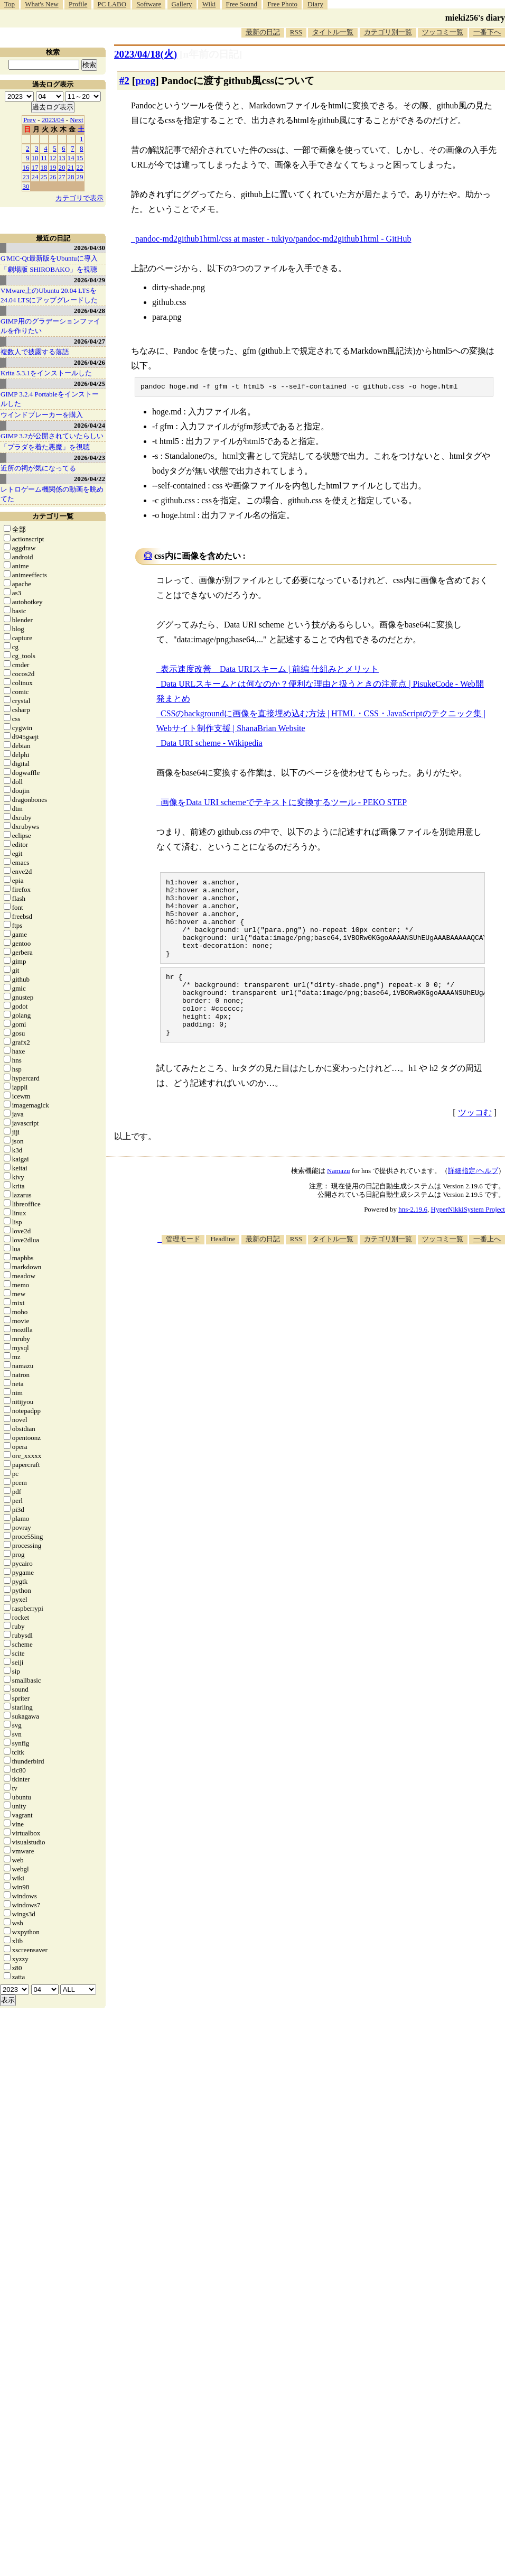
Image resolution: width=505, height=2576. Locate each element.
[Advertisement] (442, 1298)
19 (53, 167)
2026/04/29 (89, 280)
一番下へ (487, 32)
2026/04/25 (89, 383)
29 (80, 177)
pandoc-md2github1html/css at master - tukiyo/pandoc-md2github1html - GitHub (273, 238)
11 (44, 158)
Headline (222, 1269)
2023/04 (53, 120)
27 (62, 177)
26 (53, 177)
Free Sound (242, 4)
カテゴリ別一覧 (388, 32)
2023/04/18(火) (145, 54)
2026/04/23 (89, 457)
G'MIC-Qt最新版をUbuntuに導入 (49, 258)
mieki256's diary (475, 17)
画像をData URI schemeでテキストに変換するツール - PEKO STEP (284, 803)
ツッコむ (475, 1142)
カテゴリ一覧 (52, 516)
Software (148, 4)
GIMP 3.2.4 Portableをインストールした (50, 399)
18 (44, 167)
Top (9, 4)
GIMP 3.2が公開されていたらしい (52, 436)
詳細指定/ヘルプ (473, 1201)
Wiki (209, 4)
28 (71, 177)
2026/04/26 (89, 362)
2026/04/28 (89, 311)
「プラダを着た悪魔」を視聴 (45, 447)
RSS (296, 32)
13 (62, 158)
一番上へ (487, 1269)
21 (71, 167)
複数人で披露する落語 (35, 352)
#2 (124, 80)
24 (35, 177)
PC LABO (112, 4)
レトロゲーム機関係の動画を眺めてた (52, 494)
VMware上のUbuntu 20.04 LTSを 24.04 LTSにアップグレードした (49, 295)
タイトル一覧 (332, 32)
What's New (41, 4)
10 (35, 158)
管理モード (183, 1269)
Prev (29, 120)
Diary (315, 4)
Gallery (182, 4)
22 (80, 167)
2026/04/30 (89, 248)
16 (26, 167)
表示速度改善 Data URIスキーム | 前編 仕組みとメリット (270, 670)
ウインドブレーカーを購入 (42, 415)
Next (76, 120)
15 (80, 158)
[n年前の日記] (211, 54)
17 (35, 167)
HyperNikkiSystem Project (468, 1239)
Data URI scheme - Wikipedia (212, 744)
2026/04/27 (89, 341)
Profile (78, 4)
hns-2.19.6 (412, 1239)
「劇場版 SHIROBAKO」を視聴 (49, 269)
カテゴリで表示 (79, 198)
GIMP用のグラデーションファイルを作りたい (50, 326)
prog (145, 80)
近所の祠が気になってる (38, 468)
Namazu (338, 1201)
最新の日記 (263, 32)
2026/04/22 (89, 479)
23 (26, 177)
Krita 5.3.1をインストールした (46, 373)
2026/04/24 (89, 425)
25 (44, 177)
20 (62, 167)
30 (26, 186)
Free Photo (282, 4)
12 (53, 158)
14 (71, 158)
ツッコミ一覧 (442, 32)
